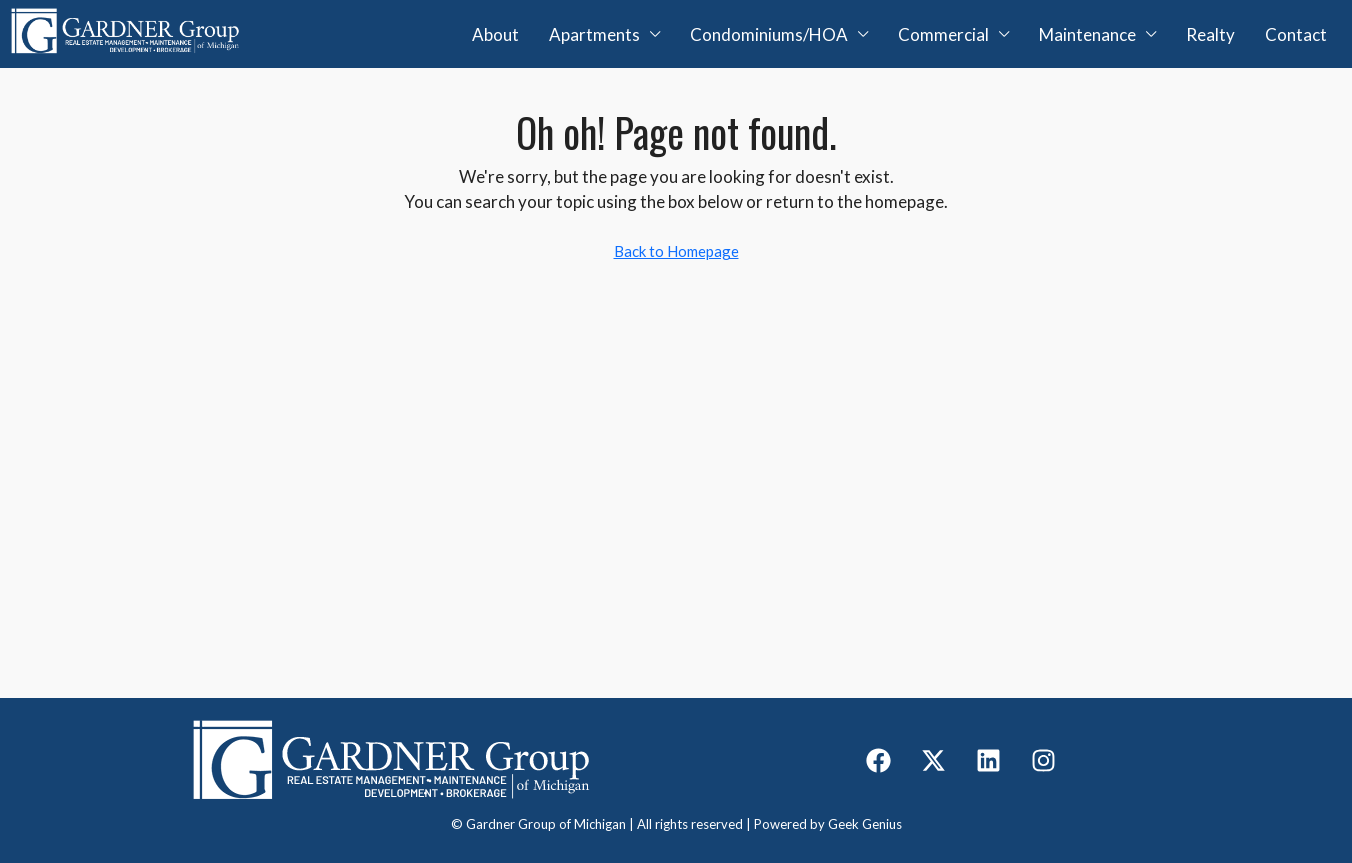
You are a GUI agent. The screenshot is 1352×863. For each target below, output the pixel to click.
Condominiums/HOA (769, 34)
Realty (1210, 34)
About (495, 34)
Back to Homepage (676, 251)
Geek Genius (865, 824)
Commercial (943, 34)
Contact (1296, 34)
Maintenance (1087, 34)
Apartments (594, 34)
